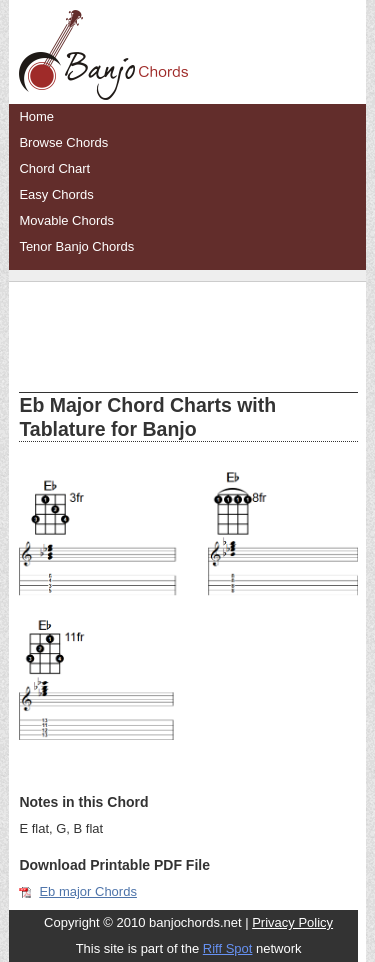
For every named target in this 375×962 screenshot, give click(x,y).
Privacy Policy (292, 922)
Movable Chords (66, 220)
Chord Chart (54, 168)
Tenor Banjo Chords (76, 246)
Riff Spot (228, 948)
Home (36, 116)
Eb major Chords (88, 891)
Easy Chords (56, 194)
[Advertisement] (188, 322)
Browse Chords (63, 142)
